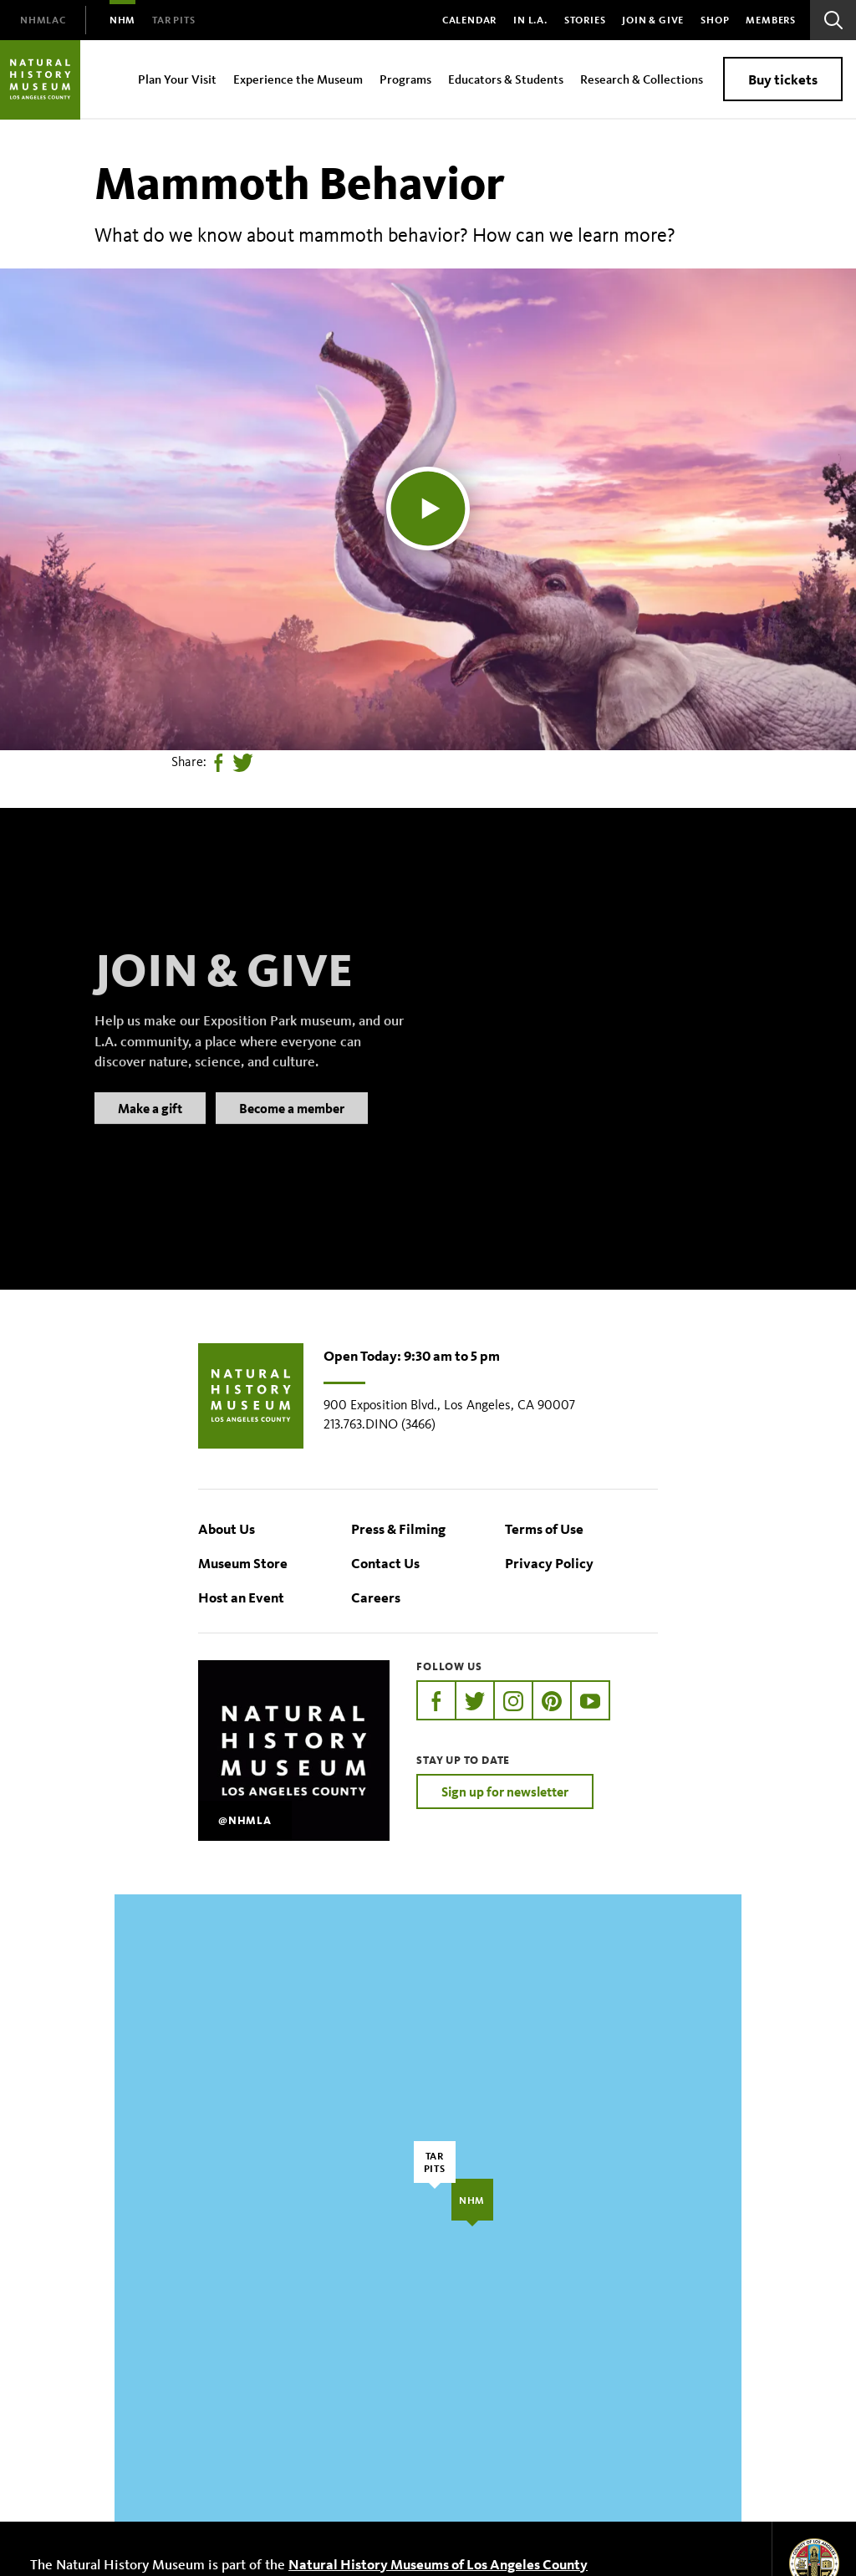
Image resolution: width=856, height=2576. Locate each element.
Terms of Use (544, 1528)
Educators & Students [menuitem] (505, 79)
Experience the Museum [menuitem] (298, 79)
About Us (226, 1528)
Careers (375, 1597)
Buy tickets (783, 79)
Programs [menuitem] (405, 79)
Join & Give (653, 19)
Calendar (469, 19)
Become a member (291, 1129)
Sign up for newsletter (504, 1791)
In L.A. (530, 19)
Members (771, 19)
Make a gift (150, 1129)
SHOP (715, 19)
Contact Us (385, 1563)
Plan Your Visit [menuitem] (177, 79)
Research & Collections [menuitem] (641, 79)
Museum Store (243, 1563)
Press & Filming (398, 1528)
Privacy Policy (549, 1563)
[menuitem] (43, 20)
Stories (585, 19)
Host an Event (241, 1597)
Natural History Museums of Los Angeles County (438, 2564)
